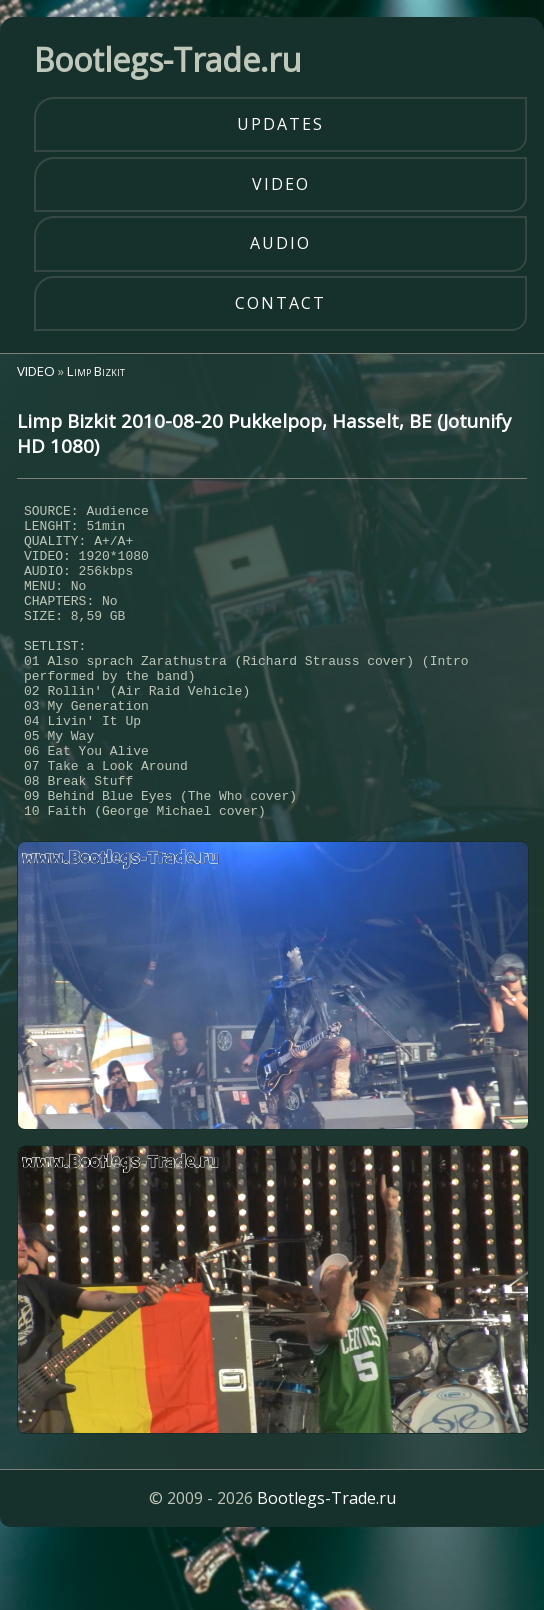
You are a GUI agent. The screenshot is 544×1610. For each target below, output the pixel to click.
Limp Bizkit (96, 371)
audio (280, 243)
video (281, 184)
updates (280, 124)
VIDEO (36, 371)
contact (280, 303)
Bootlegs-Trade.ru (326, 1564)
